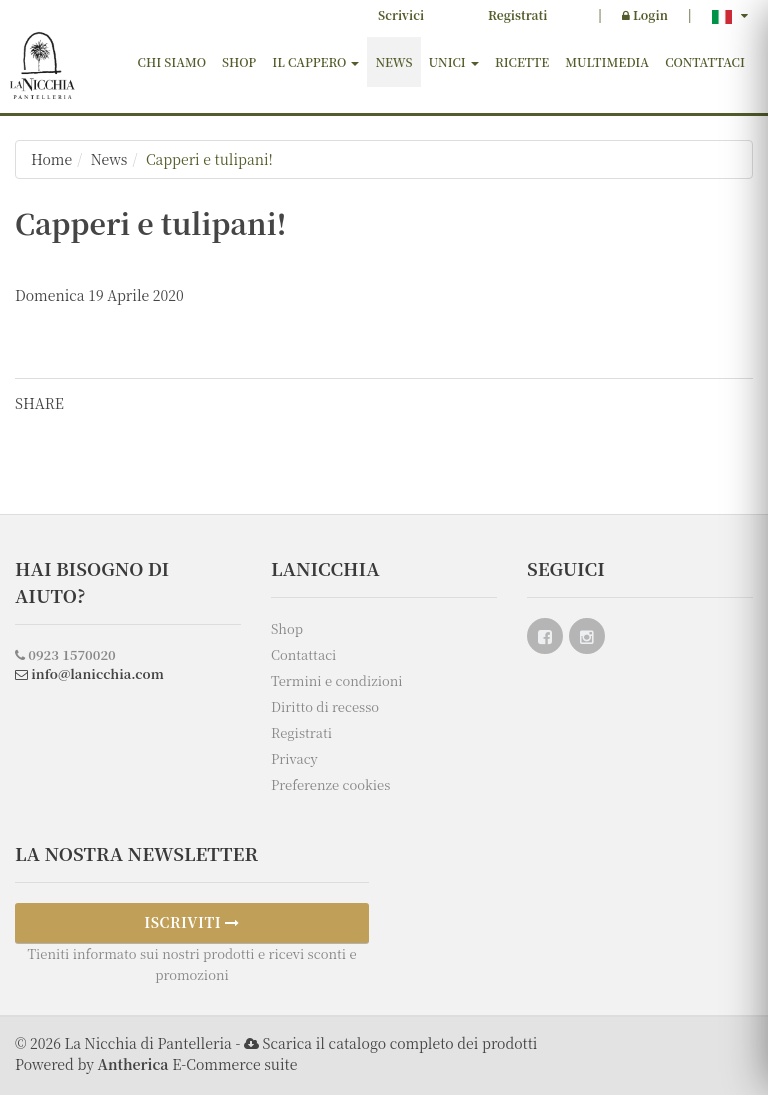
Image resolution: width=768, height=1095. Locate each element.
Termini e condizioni (337, 680)
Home (51, 159)
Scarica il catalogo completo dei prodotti (399, 1043)
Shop (239, 61)
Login (645, 14)
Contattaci (705, 61)
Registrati (517, 14)
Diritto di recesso (325, 706)
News (393, 61)
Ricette (522, 61)
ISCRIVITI (192, 922)
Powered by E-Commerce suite (156, 1064)
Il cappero (315, 61)
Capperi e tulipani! (209, 159)
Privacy (294, 758)
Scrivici (401, 14)
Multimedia (607, 61)
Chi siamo (172, 61)
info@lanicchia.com (89, 673)
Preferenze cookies (330, 784)
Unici (454, 61)
